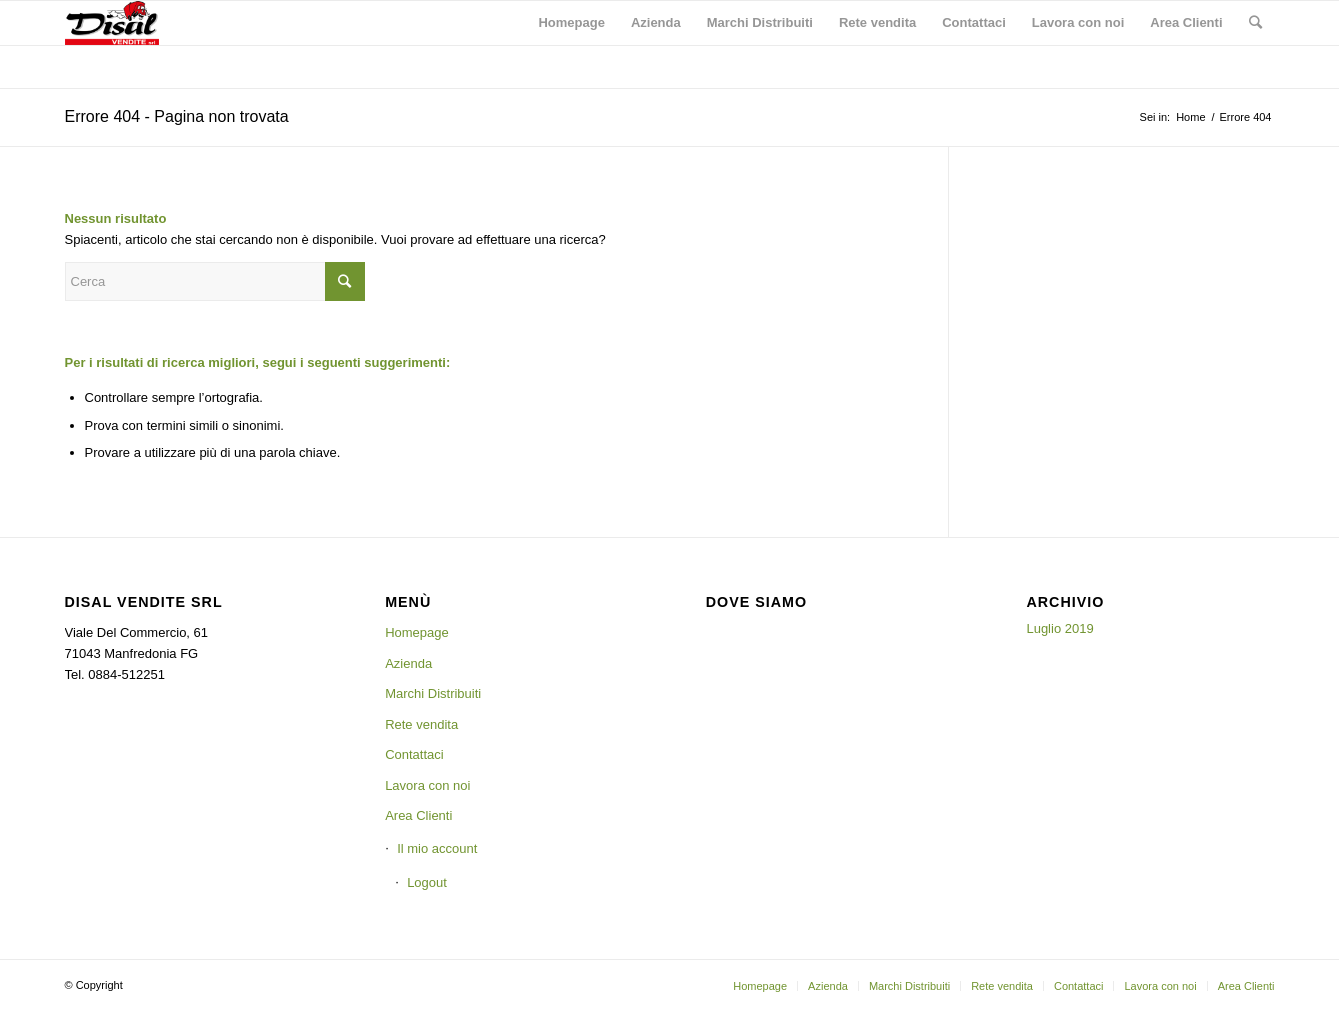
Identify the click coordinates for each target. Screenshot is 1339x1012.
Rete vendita (421, 724)
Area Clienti (418, 815)
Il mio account (437, 848)
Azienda (408, 663)
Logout (427, 882)
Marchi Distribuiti (433, 693)
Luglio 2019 (1059, 628)
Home (1190, 117)
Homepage (417, 632)
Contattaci (414, 754)
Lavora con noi (427, 785)
